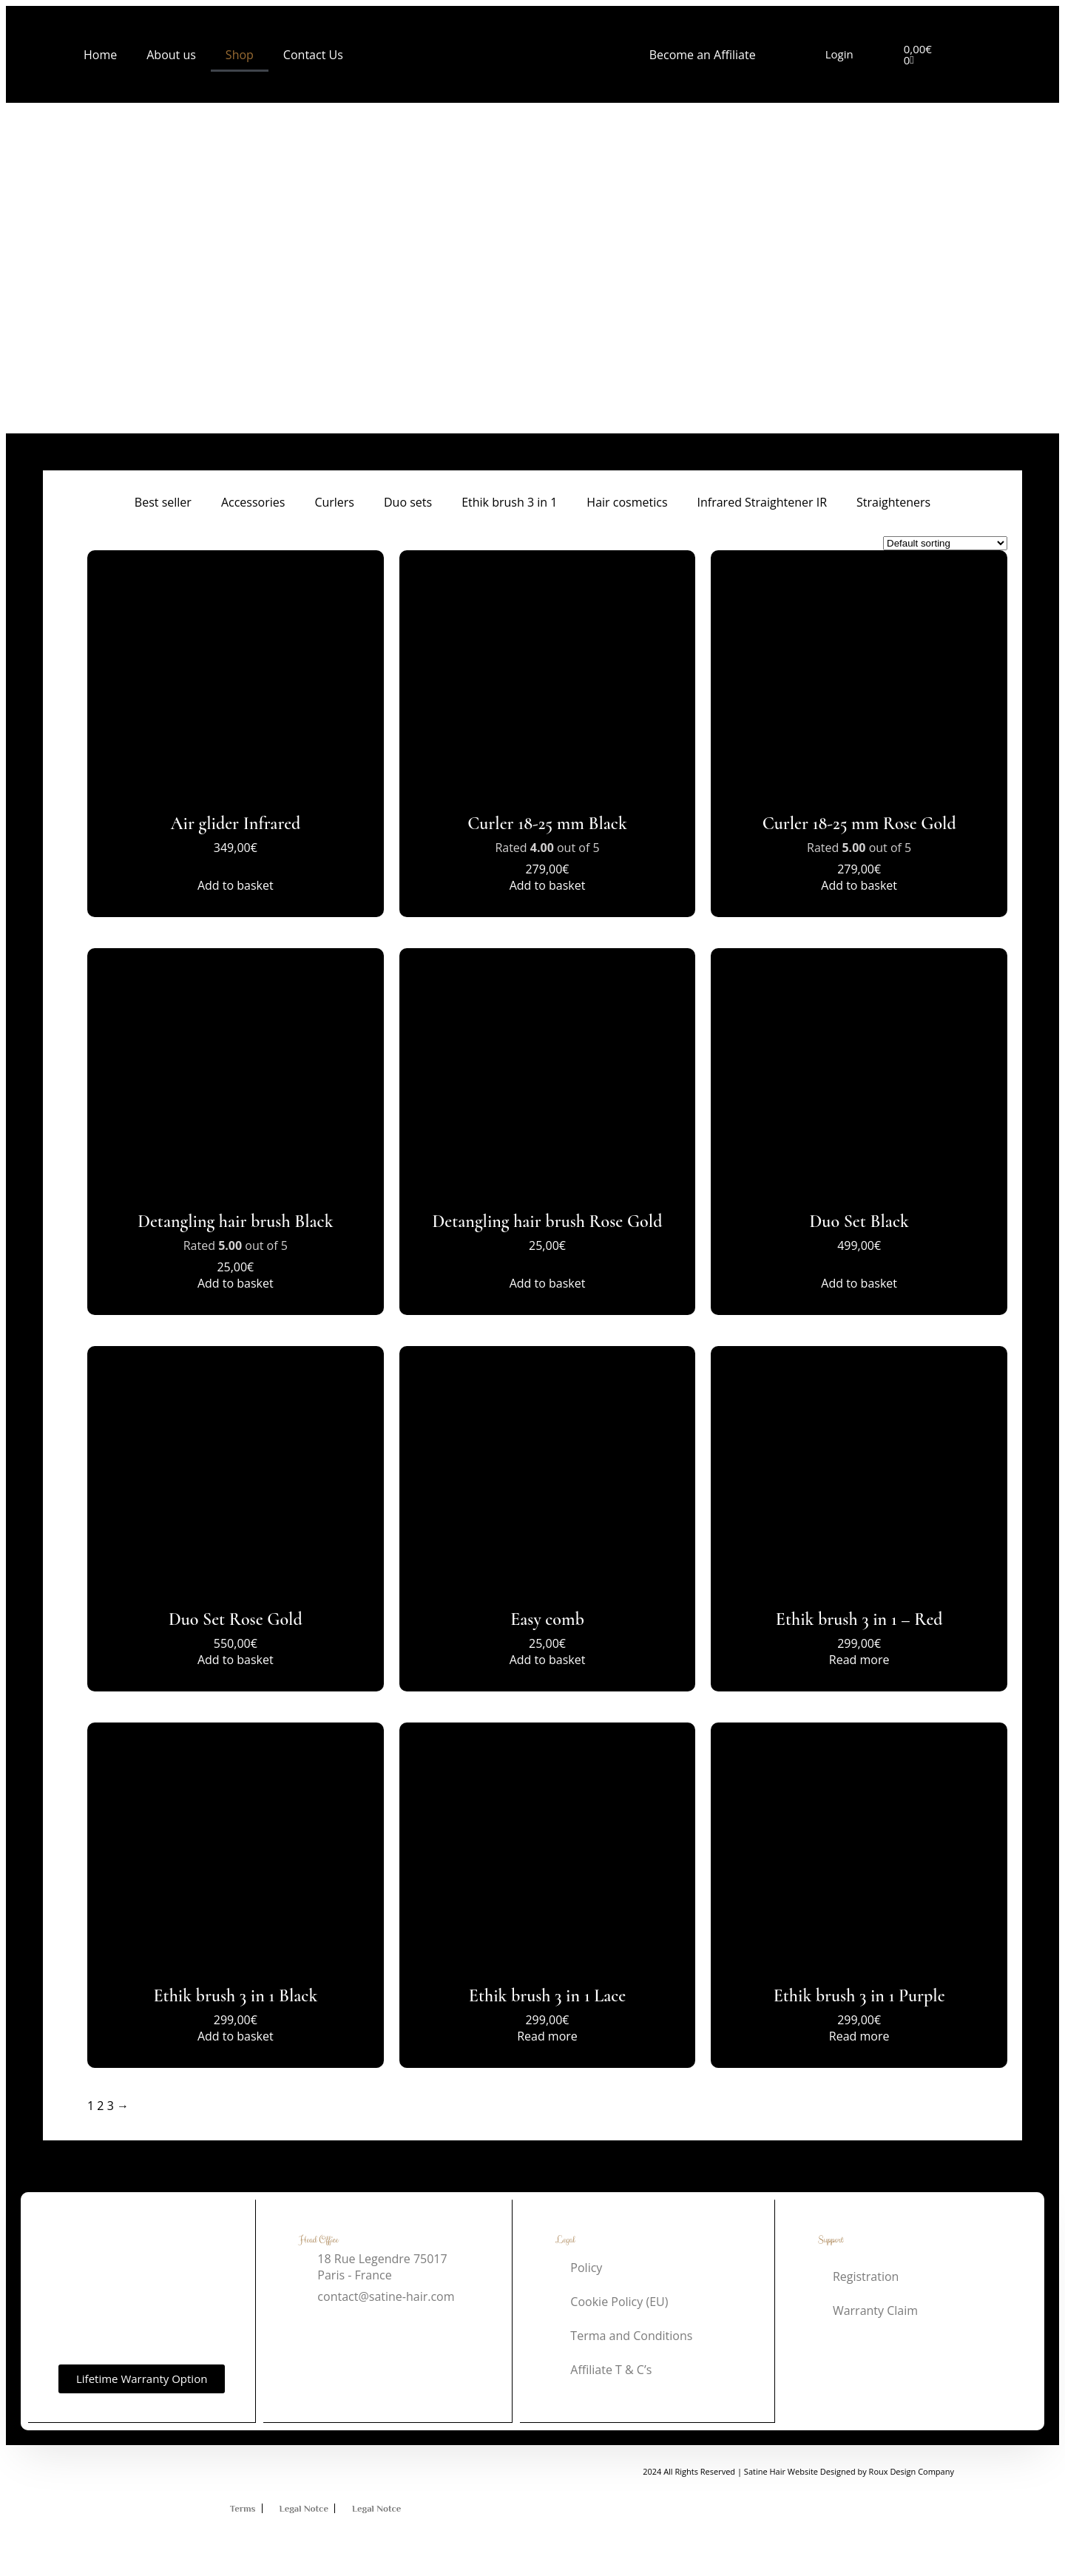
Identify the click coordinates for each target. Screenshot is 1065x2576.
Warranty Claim (875, 2310)
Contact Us (313, 55)
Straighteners (893, 502)
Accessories (253, 502)
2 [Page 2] (100, 2105)
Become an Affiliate (702, 55)
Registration (866, 2276)
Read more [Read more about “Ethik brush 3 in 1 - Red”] (859, 1660)
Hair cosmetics (626, 502)
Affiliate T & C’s (611, 2370)
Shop (240, 55)
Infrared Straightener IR (762, 502)
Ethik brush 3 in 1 (509, 502)
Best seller (163, 502)
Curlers (334, 502)
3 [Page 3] (110, 2105)
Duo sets (408, 502)
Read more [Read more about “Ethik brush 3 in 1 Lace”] (547, 2036)
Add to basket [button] (235, 885)
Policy (586, 2267)
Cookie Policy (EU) (619, 2301)
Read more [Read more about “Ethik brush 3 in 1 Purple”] (859, 2036)
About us (171, 55)
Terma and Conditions (631, 2335)
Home (100, 55)
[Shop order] (945, 543)
